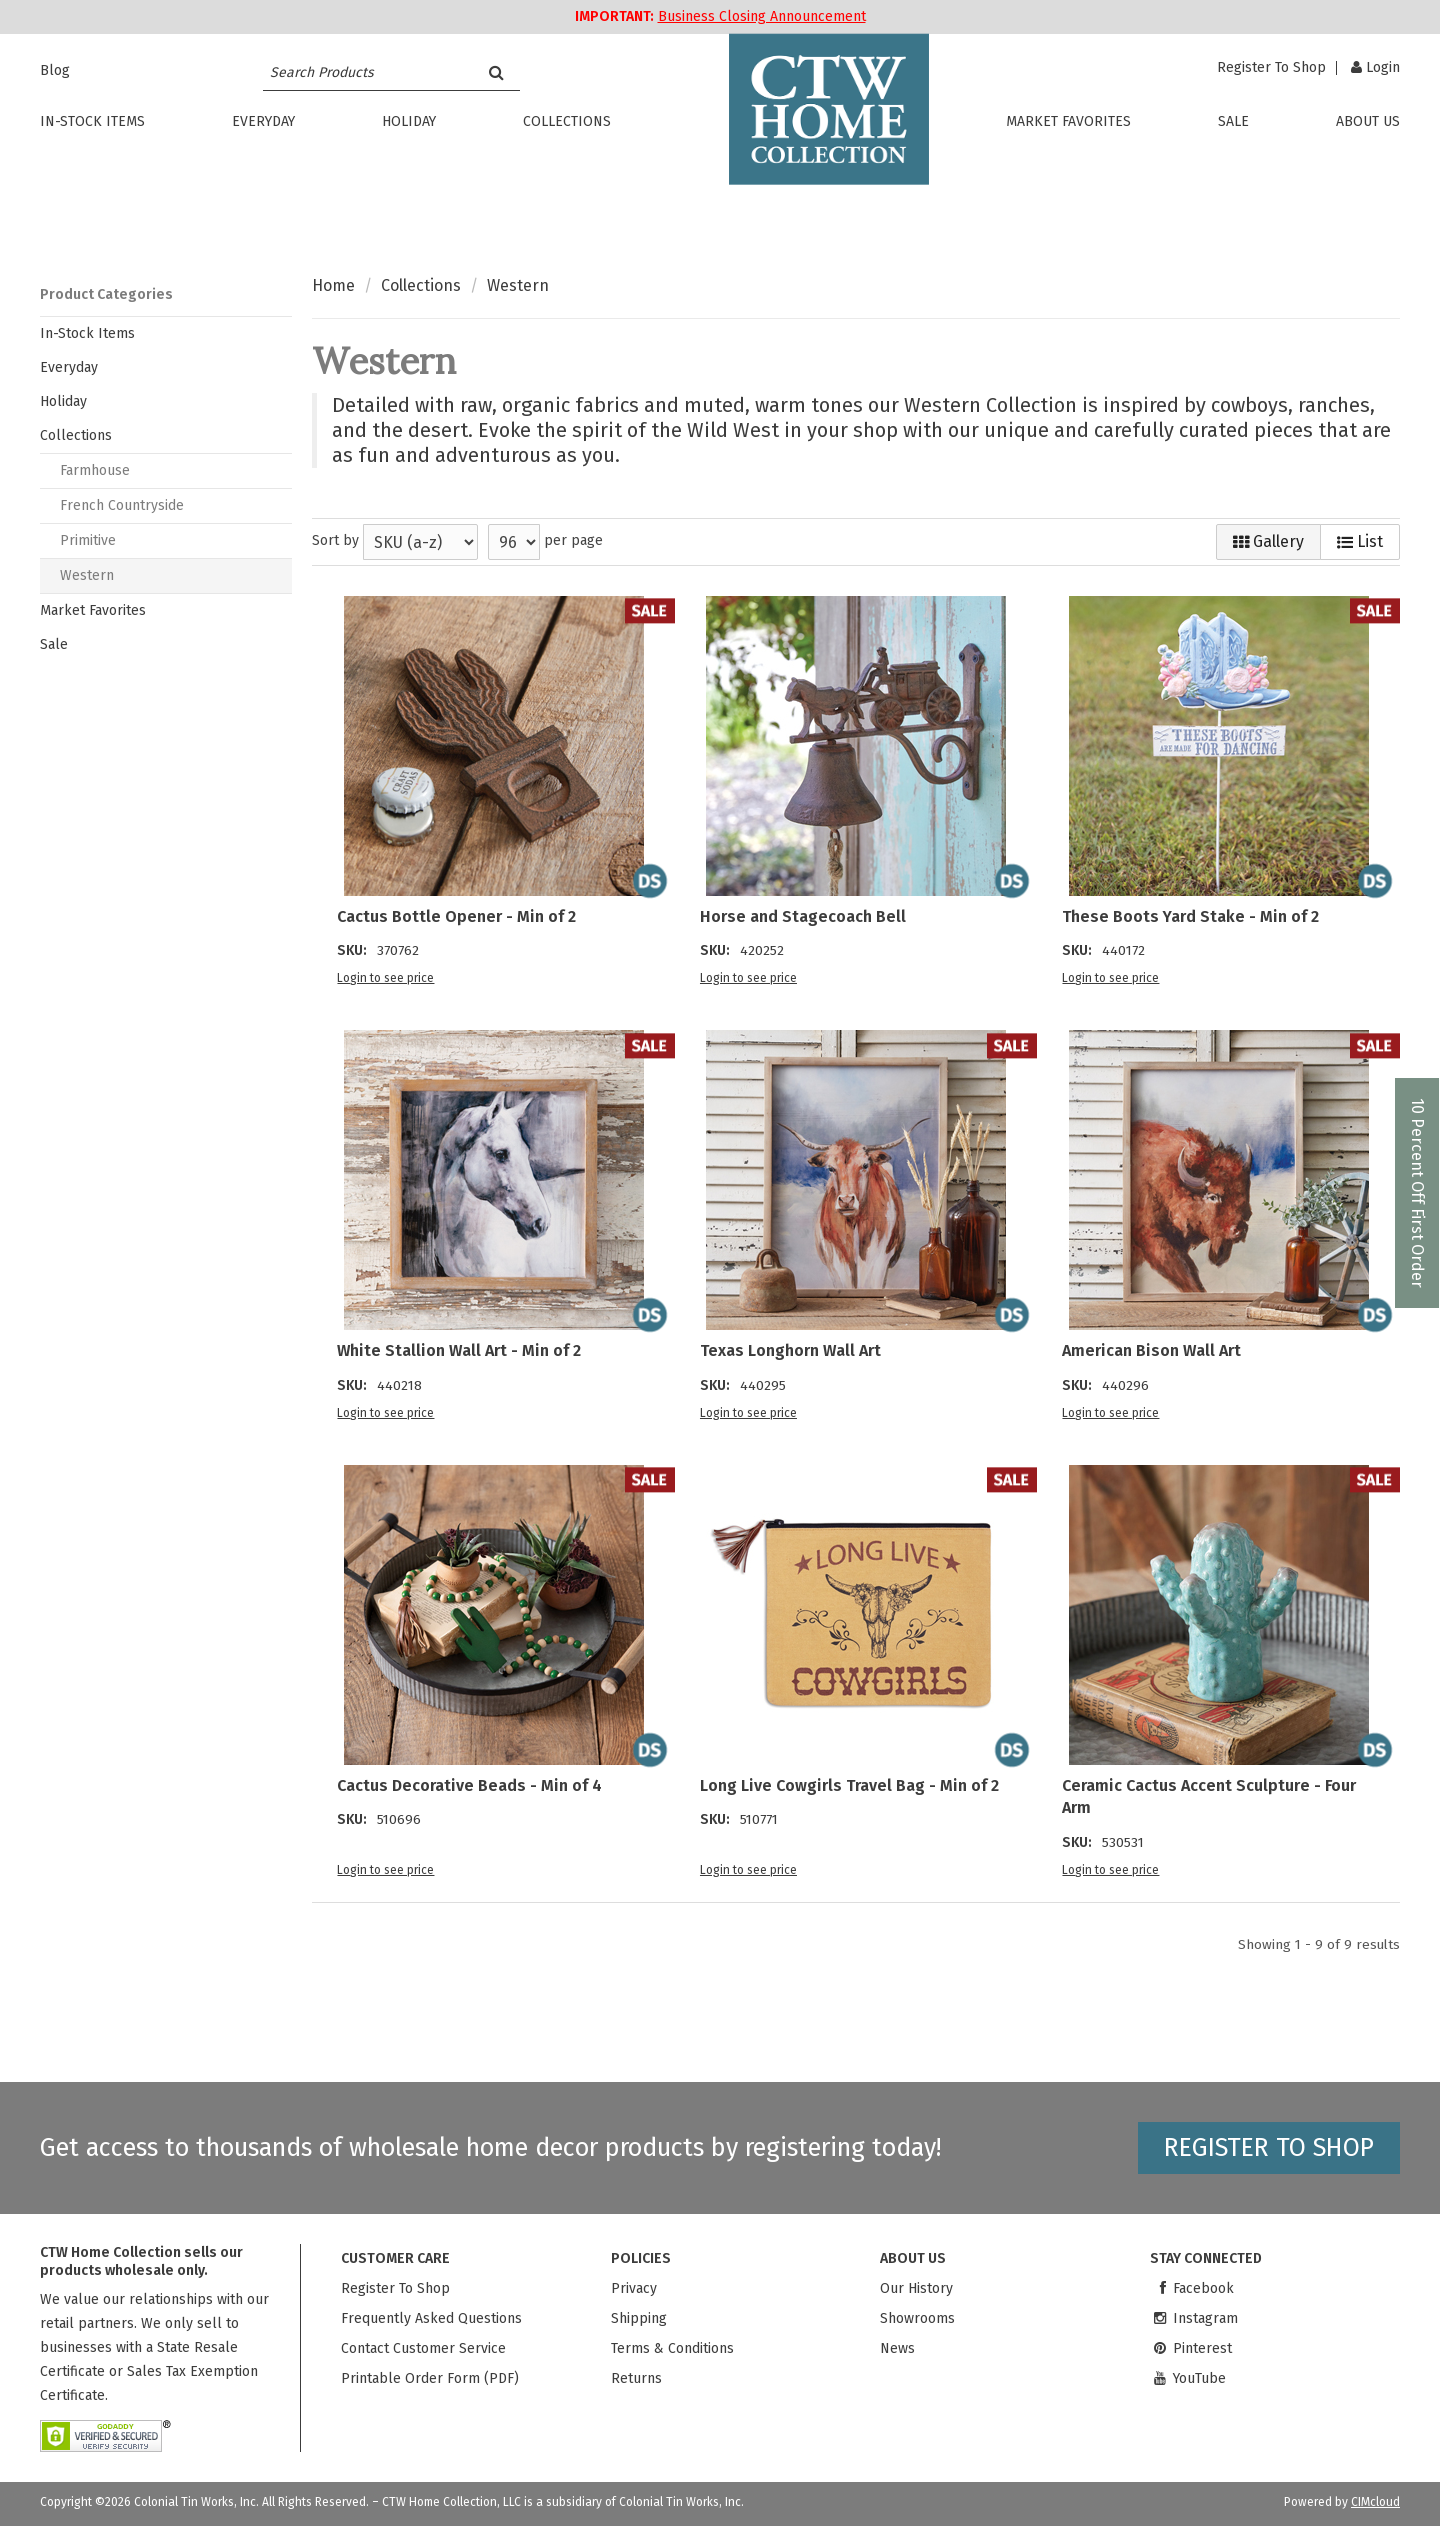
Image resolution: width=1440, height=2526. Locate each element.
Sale (1233, 122)
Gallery (1268, 541)
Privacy (634, 2288)
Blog (55, 70)
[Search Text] (368, 72)
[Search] (496, 72)
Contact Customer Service (423, 2348)
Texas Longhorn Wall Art (790, 1350)
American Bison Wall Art (1151, 1350)
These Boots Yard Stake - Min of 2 (1190, 916)
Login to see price (385, 978)
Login (1375, 67)
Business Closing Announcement (762, 16)
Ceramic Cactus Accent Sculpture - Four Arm (1209, 1796)
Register (1271, 68)
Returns (636, 2378)
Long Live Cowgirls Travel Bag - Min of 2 (849, 1785)
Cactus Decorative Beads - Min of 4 (469, 1785)
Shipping (639, 2318)
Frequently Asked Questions (431, 2318)
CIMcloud (1375, 2502)
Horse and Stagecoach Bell (803, 916)
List (1360, 541)
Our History (916, 2288)
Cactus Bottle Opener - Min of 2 (456, 916)
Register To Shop (395, 2288)
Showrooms (917, 2318)
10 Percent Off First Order (1417, 1193)
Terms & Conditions (672, 2348)
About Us (1368, 122)
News (897, 2348)
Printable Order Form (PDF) (430, 2378)
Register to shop (1269, 2148)
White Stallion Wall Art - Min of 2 (459, 1350)
